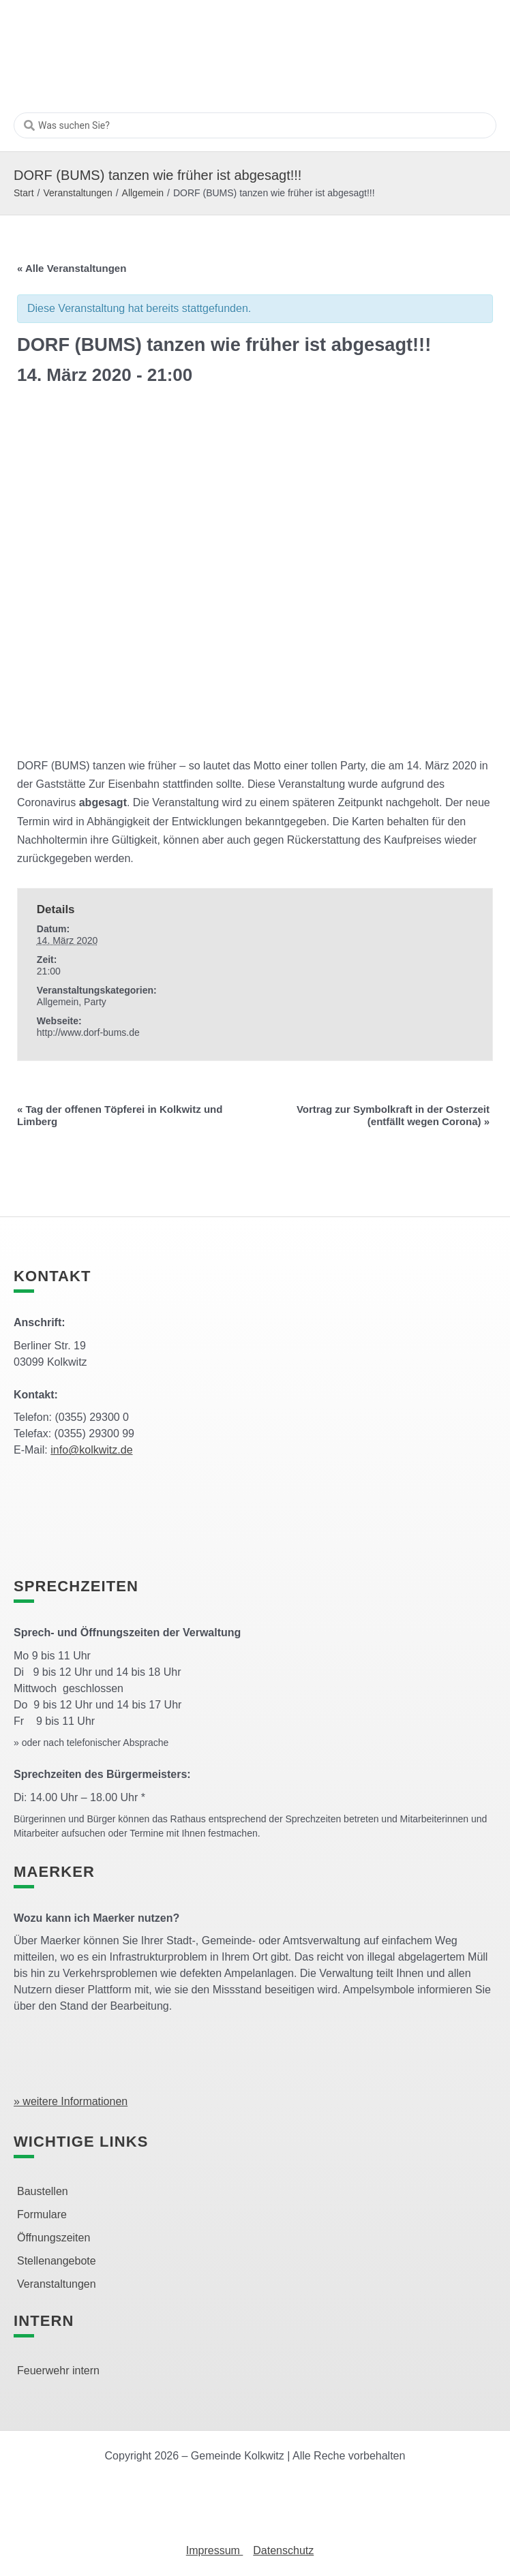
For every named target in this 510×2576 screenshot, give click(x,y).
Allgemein (143, 192)
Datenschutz (283, 2550)
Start (24, 192)
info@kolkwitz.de (91, 1450)
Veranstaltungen (77, 192)
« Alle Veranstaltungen (71, 268)
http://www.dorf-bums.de (88, 1032)
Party (95, 1001)
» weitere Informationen (70, 2101)
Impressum (214, 2550)
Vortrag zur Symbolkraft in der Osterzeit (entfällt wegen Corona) (393, 1115)
